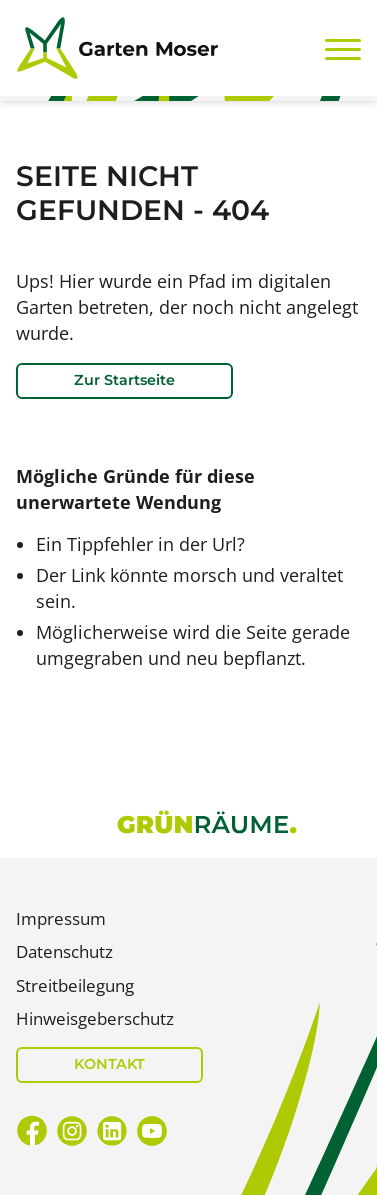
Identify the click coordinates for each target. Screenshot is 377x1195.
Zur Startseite (124, 380)
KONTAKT (109, 1064)
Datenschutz (64, 951)
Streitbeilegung (75, 985)
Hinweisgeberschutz (95, 1018)
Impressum (61, 918)
